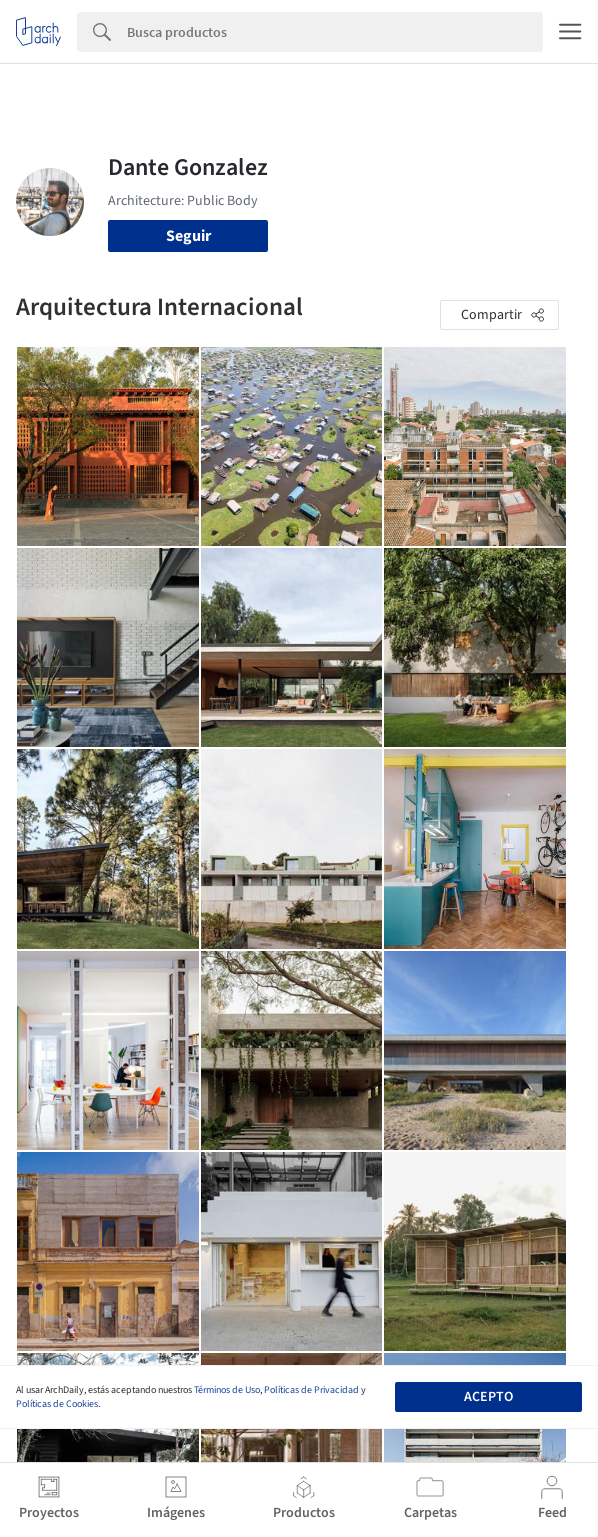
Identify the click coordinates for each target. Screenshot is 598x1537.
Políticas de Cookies (57, 1404)
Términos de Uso (227, 1390)
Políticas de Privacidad (311, 1390)
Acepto (488, 1397)
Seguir (188, 236)
